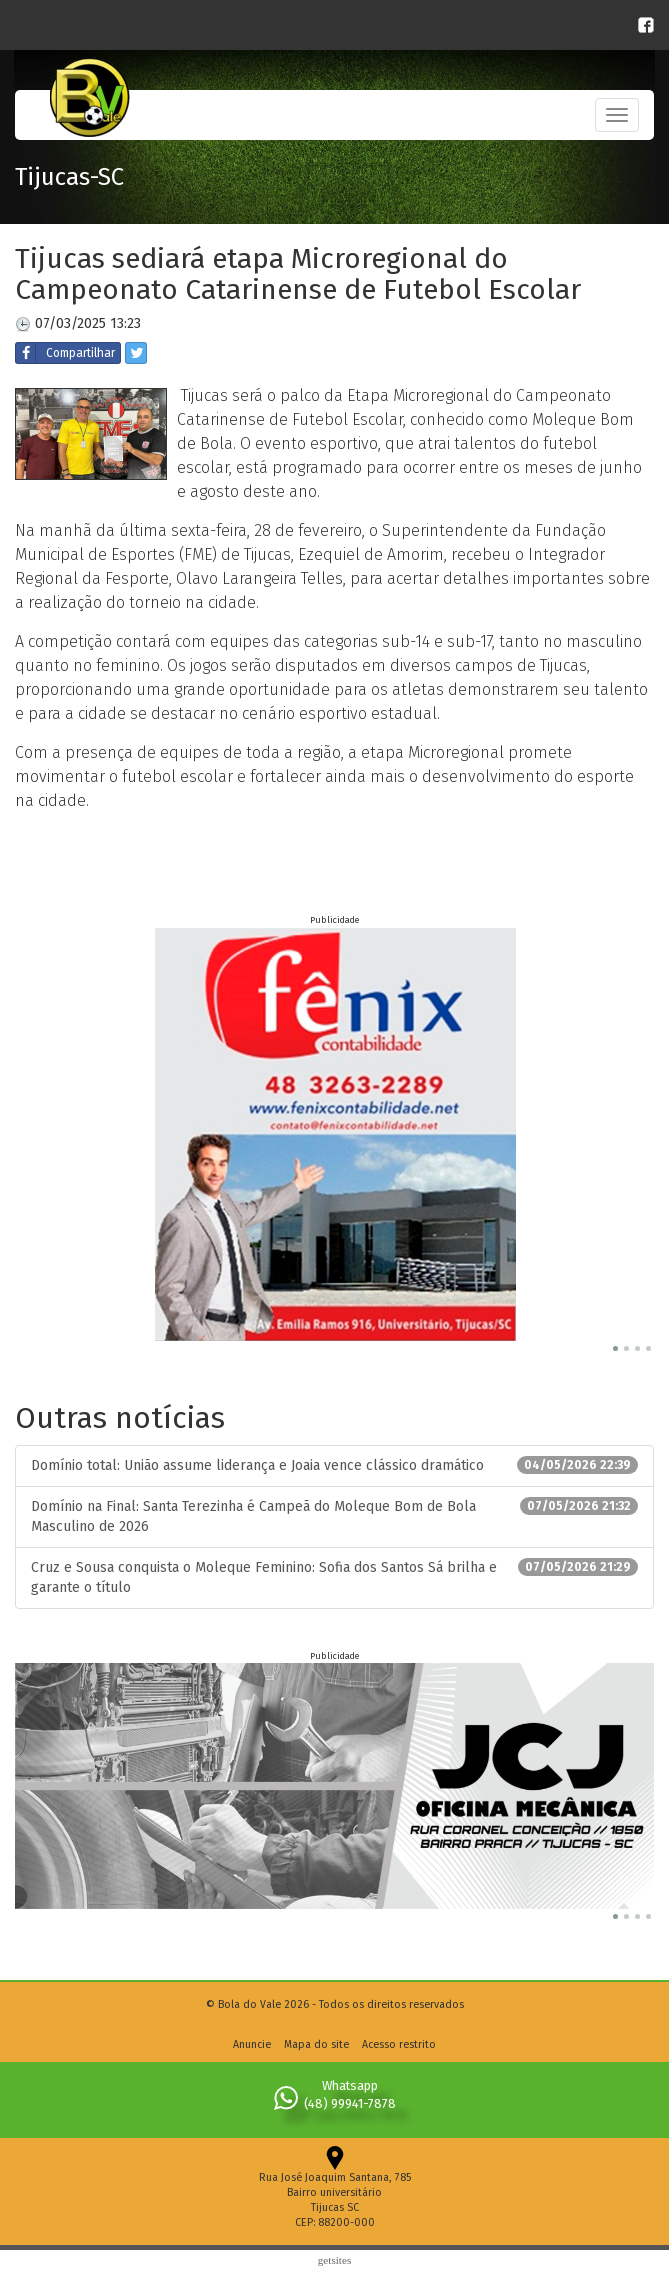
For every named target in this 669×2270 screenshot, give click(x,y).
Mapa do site (316, 2044)
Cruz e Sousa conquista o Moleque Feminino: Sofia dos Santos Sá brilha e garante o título (334, 1577)
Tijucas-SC (69, 177)
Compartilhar (65, 353)
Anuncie (252, 2044)
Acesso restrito (399, 2044)
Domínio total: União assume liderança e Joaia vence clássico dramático (334, 1465)
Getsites (335, 2260)
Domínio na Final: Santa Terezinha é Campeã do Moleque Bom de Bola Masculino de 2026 (334, 1516)
